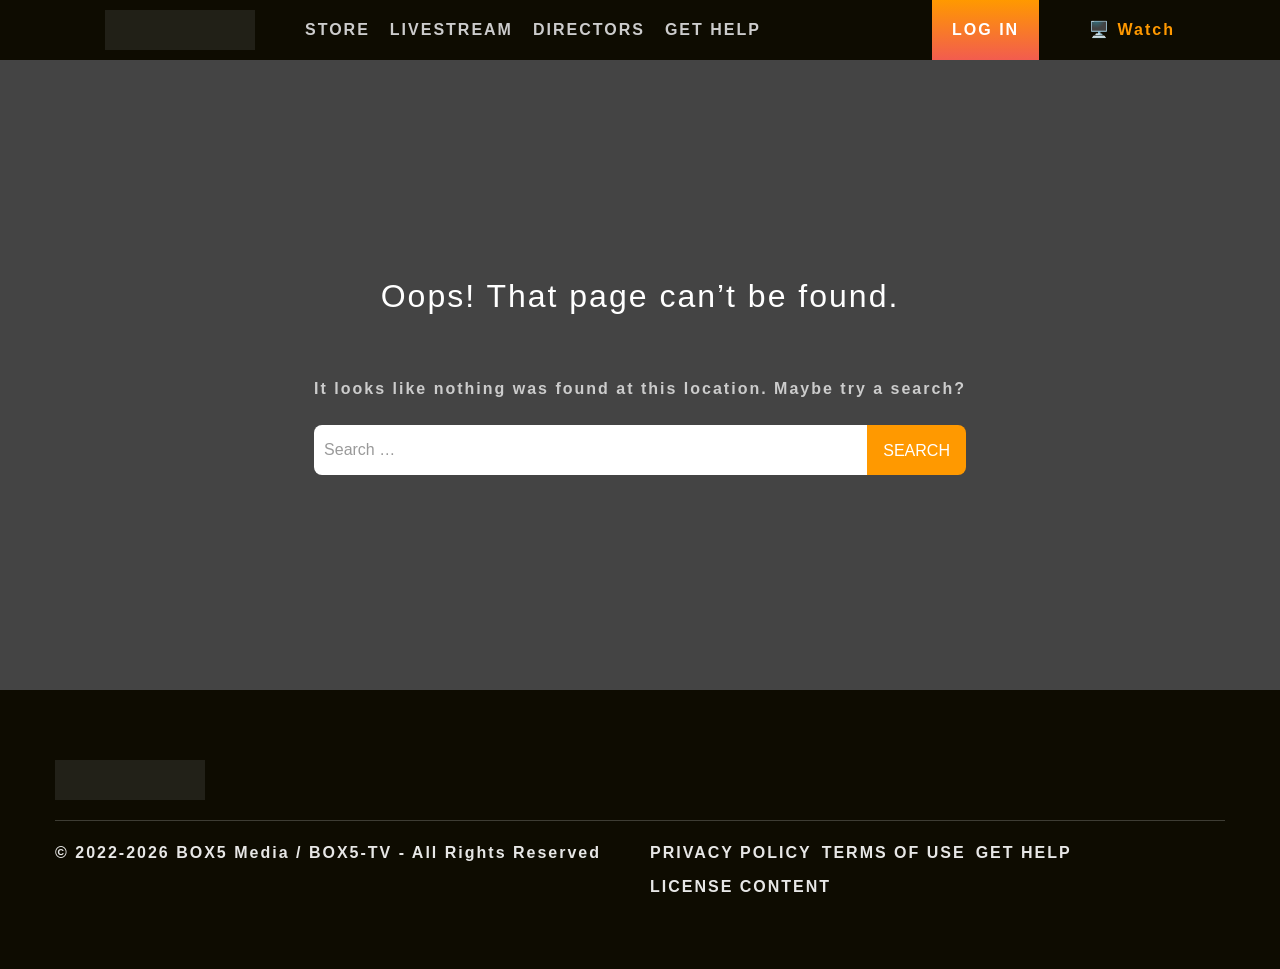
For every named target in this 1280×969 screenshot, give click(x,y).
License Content (740, 886)
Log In (985, 29)
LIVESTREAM (451, 29)
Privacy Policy (731, 852)
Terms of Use (894, 852)
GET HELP (713, 29)
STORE (337, 29)
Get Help (1024, 852)
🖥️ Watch (1132, 29)
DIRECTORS (589, 29)
